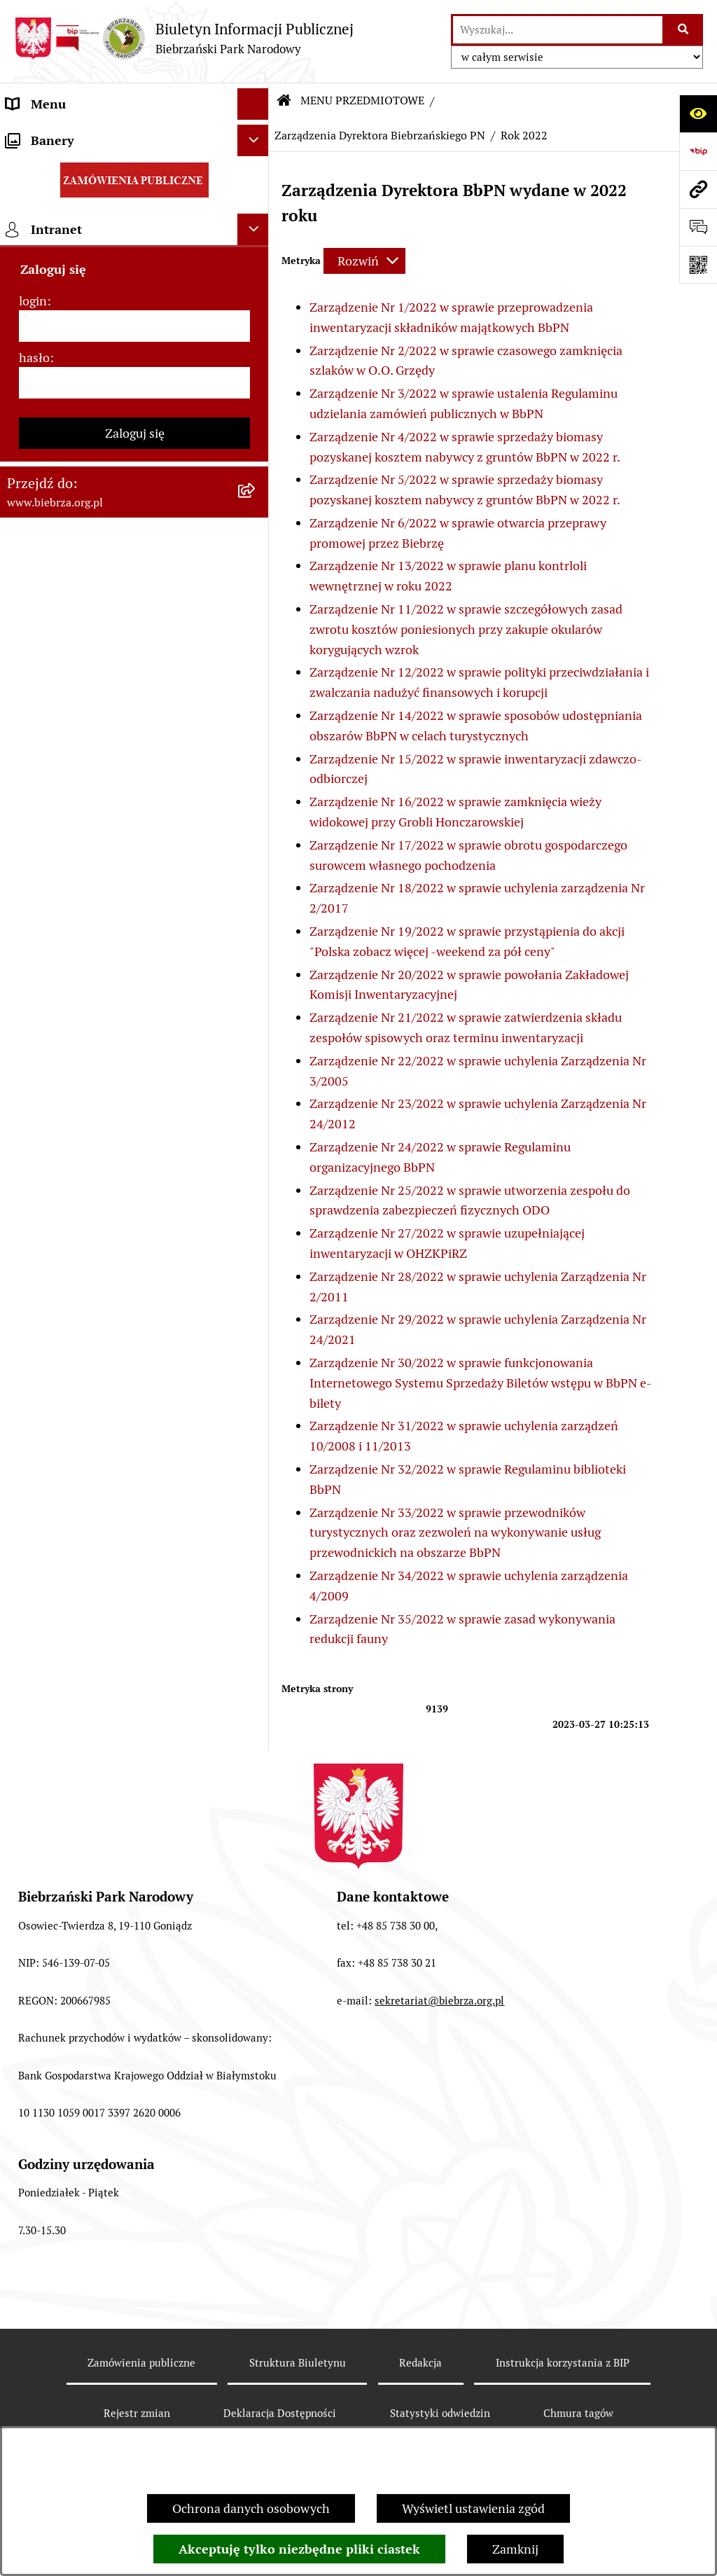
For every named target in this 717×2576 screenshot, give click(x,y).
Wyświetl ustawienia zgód (473, 2508)
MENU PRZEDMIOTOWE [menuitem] (75, 167)
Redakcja (420, 2362)
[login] (134, 1511)
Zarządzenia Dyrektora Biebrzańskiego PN (379, 135)
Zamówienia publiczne (141, 2362)
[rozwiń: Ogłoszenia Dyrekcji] (256, 873)
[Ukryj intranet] (253, 1414)
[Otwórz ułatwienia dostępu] (698, 113)
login (33, 1486)
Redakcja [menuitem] (30, 1257)
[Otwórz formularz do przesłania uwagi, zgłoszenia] (698, 227)
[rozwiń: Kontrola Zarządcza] (256, 832)
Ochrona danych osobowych (251, 2508)
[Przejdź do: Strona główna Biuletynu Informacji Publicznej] (284, 101)
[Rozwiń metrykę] (364, 261)
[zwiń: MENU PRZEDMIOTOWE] (256, 167)
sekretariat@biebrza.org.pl (439, 2000)
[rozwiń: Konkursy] (256, 1035)
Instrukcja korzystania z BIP (562, 2362)
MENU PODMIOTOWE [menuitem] (68, 135)
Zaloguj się (135, 1618)
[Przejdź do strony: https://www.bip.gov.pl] (698, 151)
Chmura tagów (578, 2413)
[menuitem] (134, 207)
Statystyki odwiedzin (440, 2413)
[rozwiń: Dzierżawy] (256, 914)
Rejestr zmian (137, 2413)
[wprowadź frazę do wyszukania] (557, 30)
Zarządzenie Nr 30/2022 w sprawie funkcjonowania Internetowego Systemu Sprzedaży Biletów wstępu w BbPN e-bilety (480, 1383)
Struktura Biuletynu (297, 2362)
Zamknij (515, 2549)
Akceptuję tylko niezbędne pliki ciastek (299, 2549)
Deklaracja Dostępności (279, 2413)
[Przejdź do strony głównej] (184, 38)
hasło (34, 1543)
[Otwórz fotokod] (698, 265)
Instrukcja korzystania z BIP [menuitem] (84, 1289)
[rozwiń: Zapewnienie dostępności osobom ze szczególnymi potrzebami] (256, 1117)
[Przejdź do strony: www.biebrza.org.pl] (698, 189)
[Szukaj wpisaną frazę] (683, 30)
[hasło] (134, 1568)
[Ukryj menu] (253, 104)
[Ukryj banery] (253, 1325)
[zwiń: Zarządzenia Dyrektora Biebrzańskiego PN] (256, 247)
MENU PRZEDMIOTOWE (362, 100)
